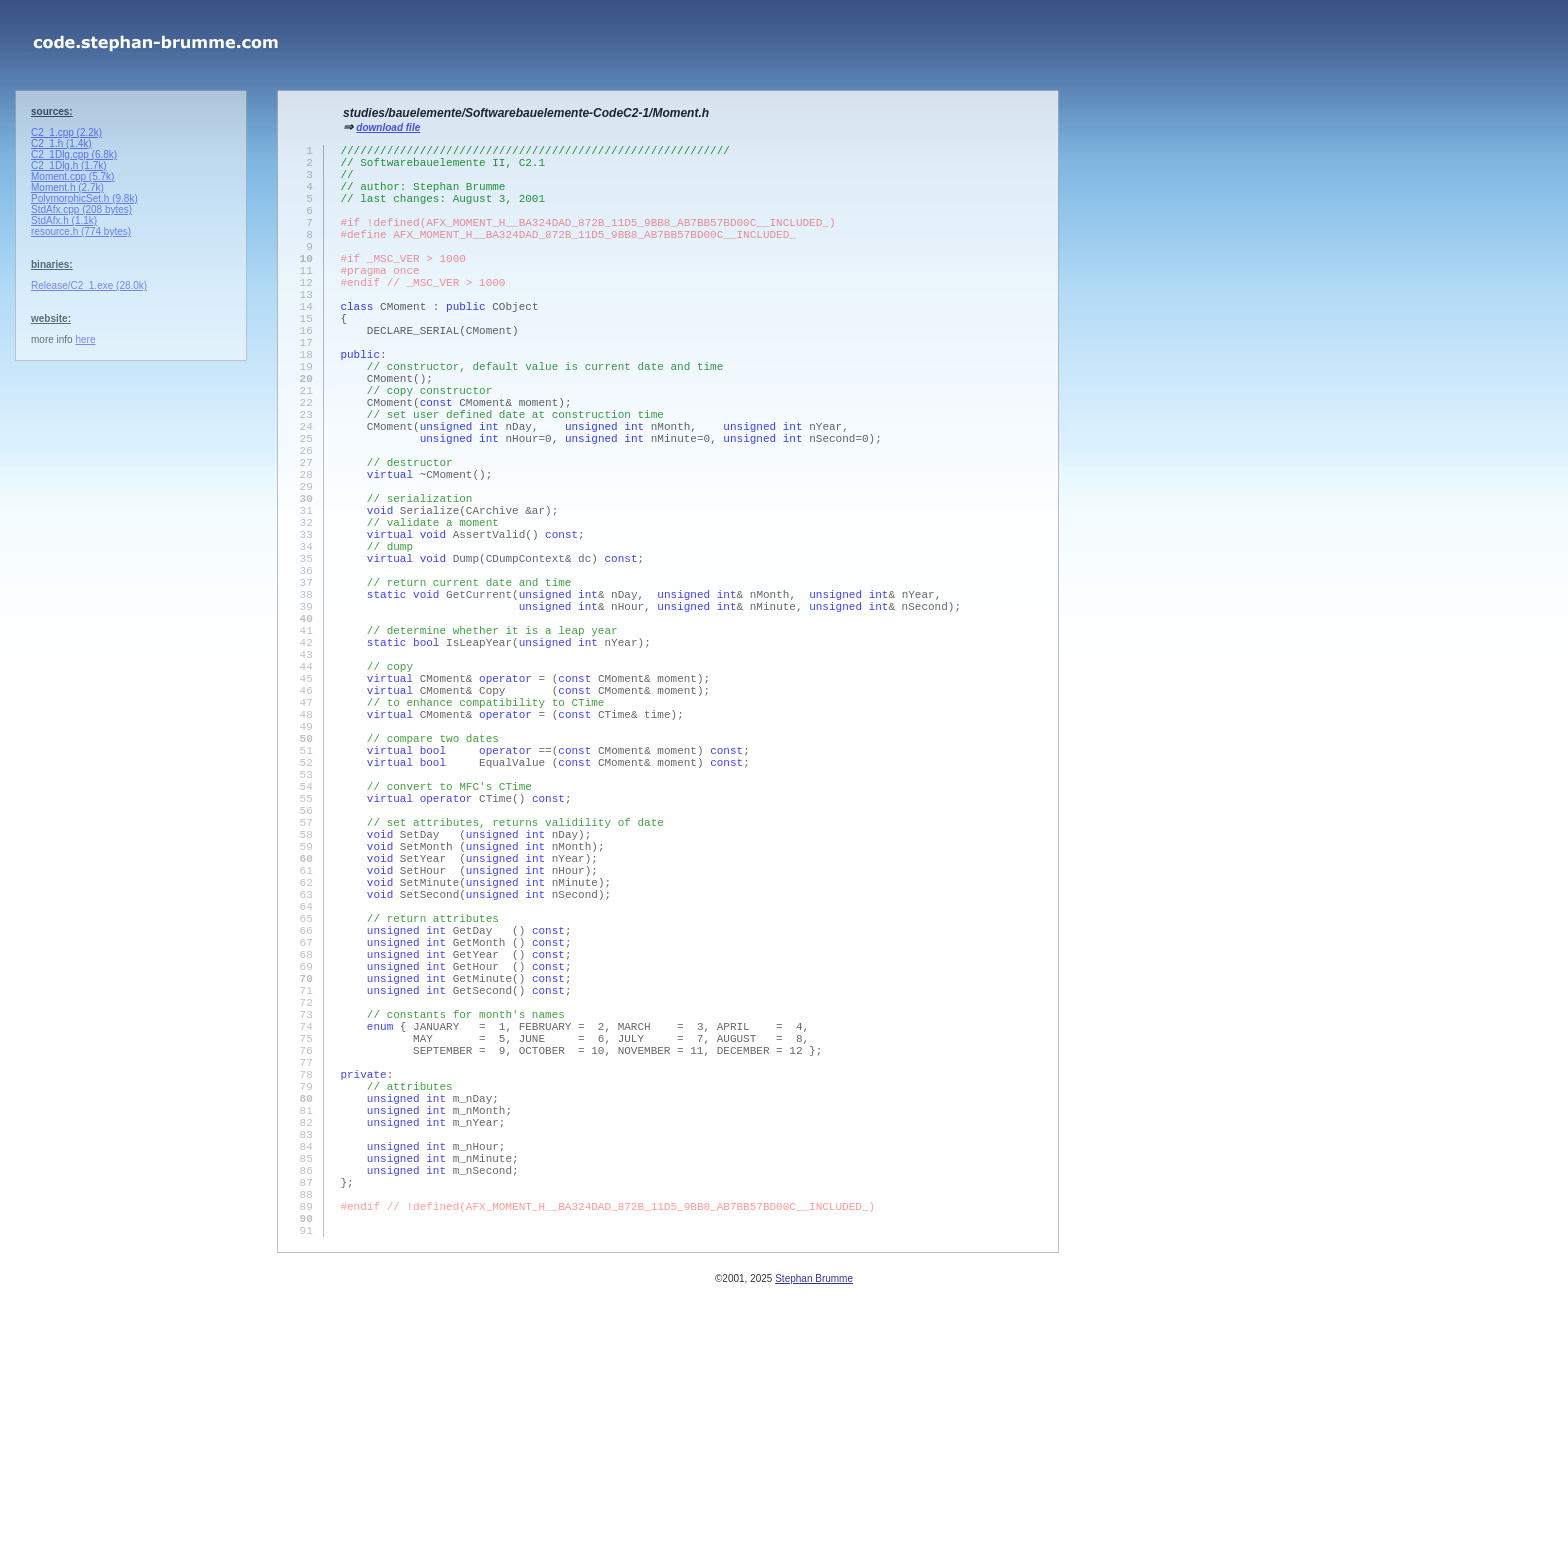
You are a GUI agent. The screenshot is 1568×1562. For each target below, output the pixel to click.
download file (388, 127)
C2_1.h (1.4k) (61, 143)
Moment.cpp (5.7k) (72, 176)
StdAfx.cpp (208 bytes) (81, 209)
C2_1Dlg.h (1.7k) (69, 165)
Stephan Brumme (814, 1551)
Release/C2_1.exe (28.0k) (89, 285)
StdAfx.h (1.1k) (64, 220)
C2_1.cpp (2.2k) (66, 132)
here (85, 339)
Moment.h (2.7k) (67, 187)
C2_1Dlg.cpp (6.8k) (74, 154)
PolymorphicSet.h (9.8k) (84, 198)
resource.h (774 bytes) (81, 231)
